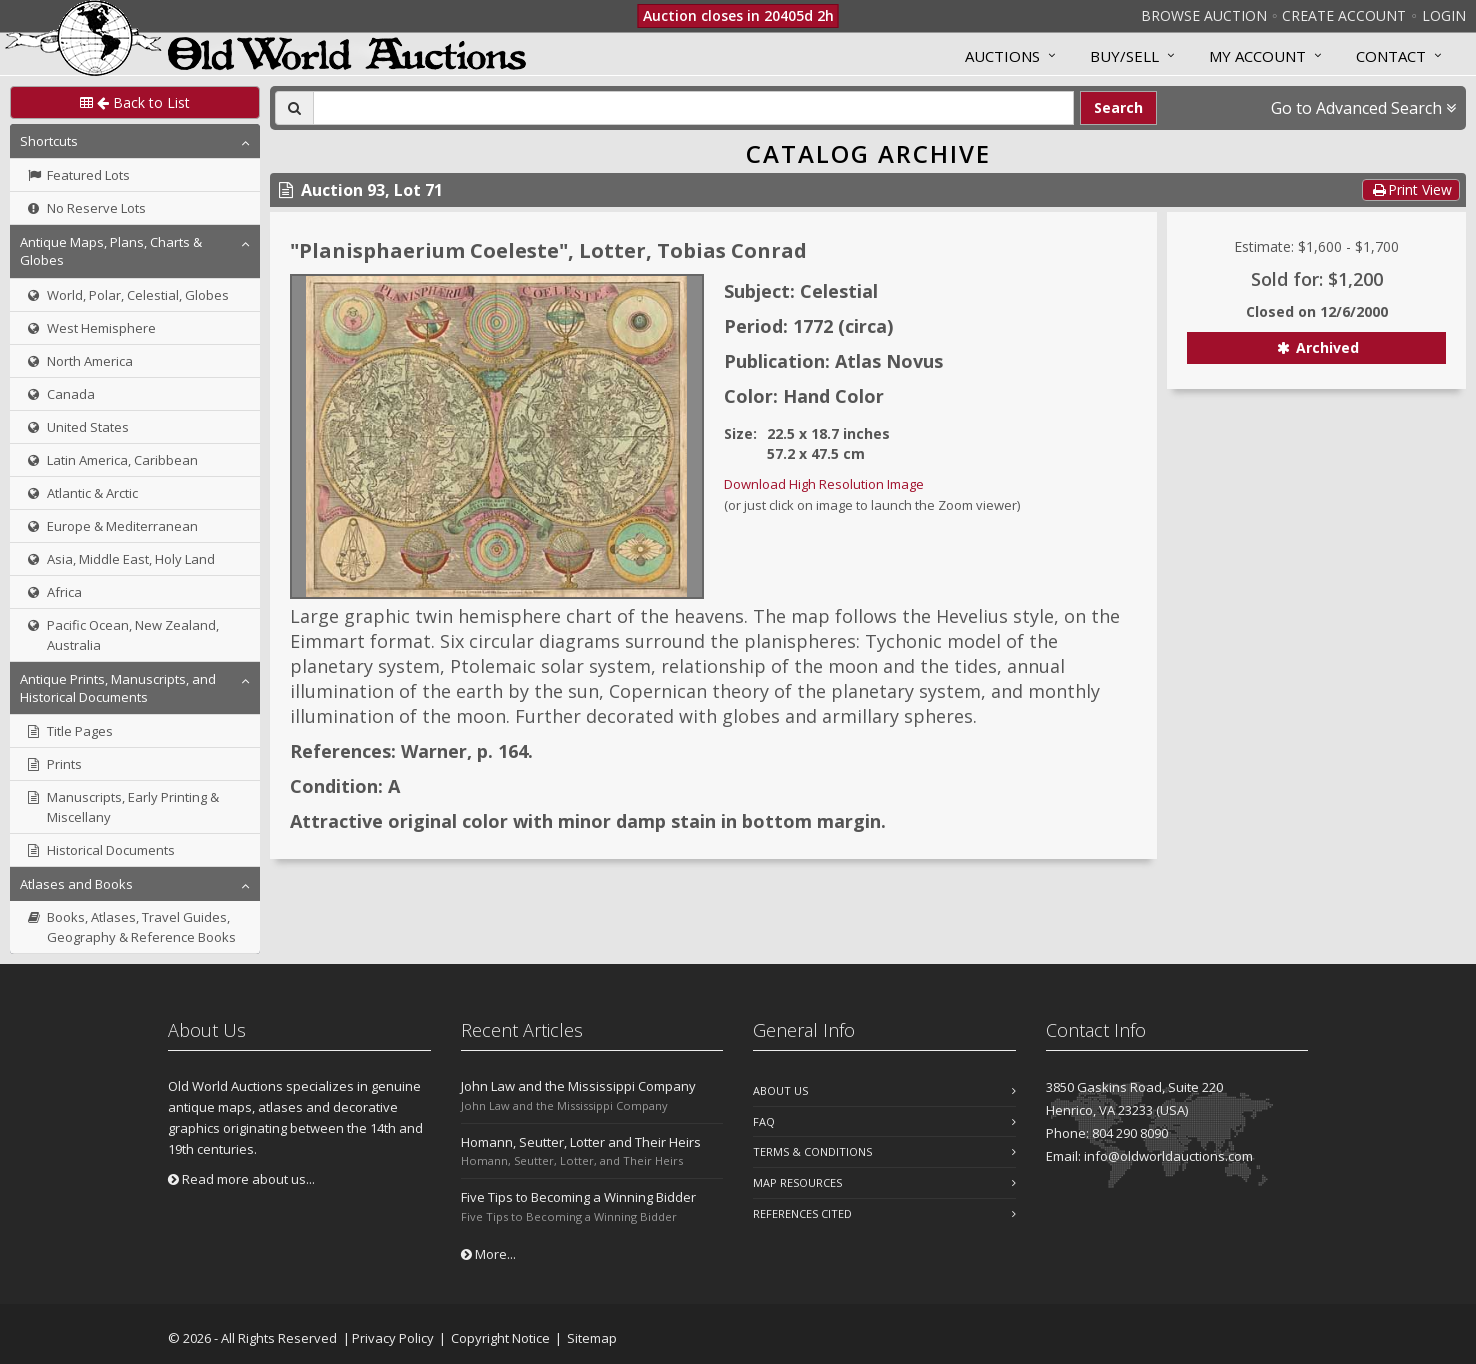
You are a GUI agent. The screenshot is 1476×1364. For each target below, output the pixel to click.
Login (1444, 15)
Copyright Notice (500, 1338)
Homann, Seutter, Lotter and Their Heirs (581, 1142)
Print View (1411, 189)
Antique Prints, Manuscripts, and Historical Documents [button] (118, 688)
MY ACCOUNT (1257, 56)
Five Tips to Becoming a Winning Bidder (578, 1197)
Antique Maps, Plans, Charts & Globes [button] (111, 251)
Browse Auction (1204, 15)
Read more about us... (241, 1179)
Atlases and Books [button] (76, 884)
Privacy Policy (393, 1338)
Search (1118, 107)
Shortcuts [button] (49, 141)
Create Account (1344, 15)
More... (488, 1254)
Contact (1391, 56)
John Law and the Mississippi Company (578, 1086)
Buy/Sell (1124, 56)
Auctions (1002, 56)
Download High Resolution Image (824, 484)
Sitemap (592, 1338)
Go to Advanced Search (1363, 108)
